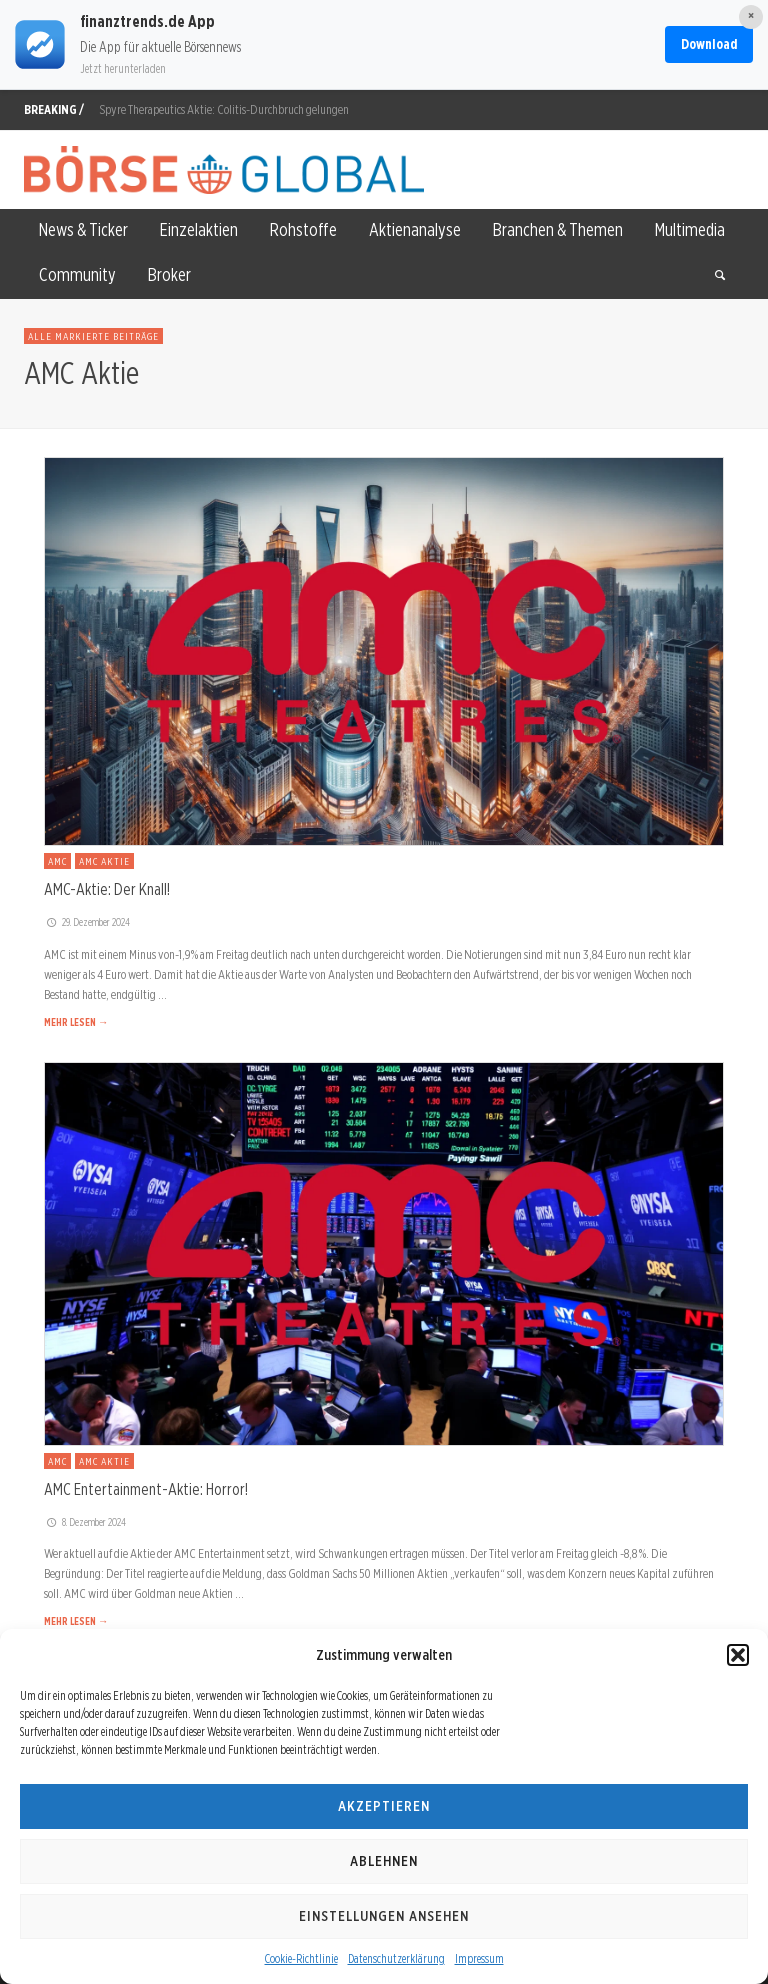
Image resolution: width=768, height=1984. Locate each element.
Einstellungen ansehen (384, 1916)
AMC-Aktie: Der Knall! (107, 889)
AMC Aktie (104, 861)
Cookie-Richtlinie (301, 1958)
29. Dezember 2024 (87, 922)
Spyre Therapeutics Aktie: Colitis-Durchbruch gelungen (224, 109)
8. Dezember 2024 (85, 1522)
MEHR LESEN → (76, 1022)
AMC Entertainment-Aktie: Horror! (146, 1489)
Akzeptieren (384, 1806)
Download (709, 44)
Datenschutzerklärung (396, 1958)
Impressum (479, 1958)
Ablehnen (384, 1861)
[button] (738, 1655)
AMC (57, 861)
